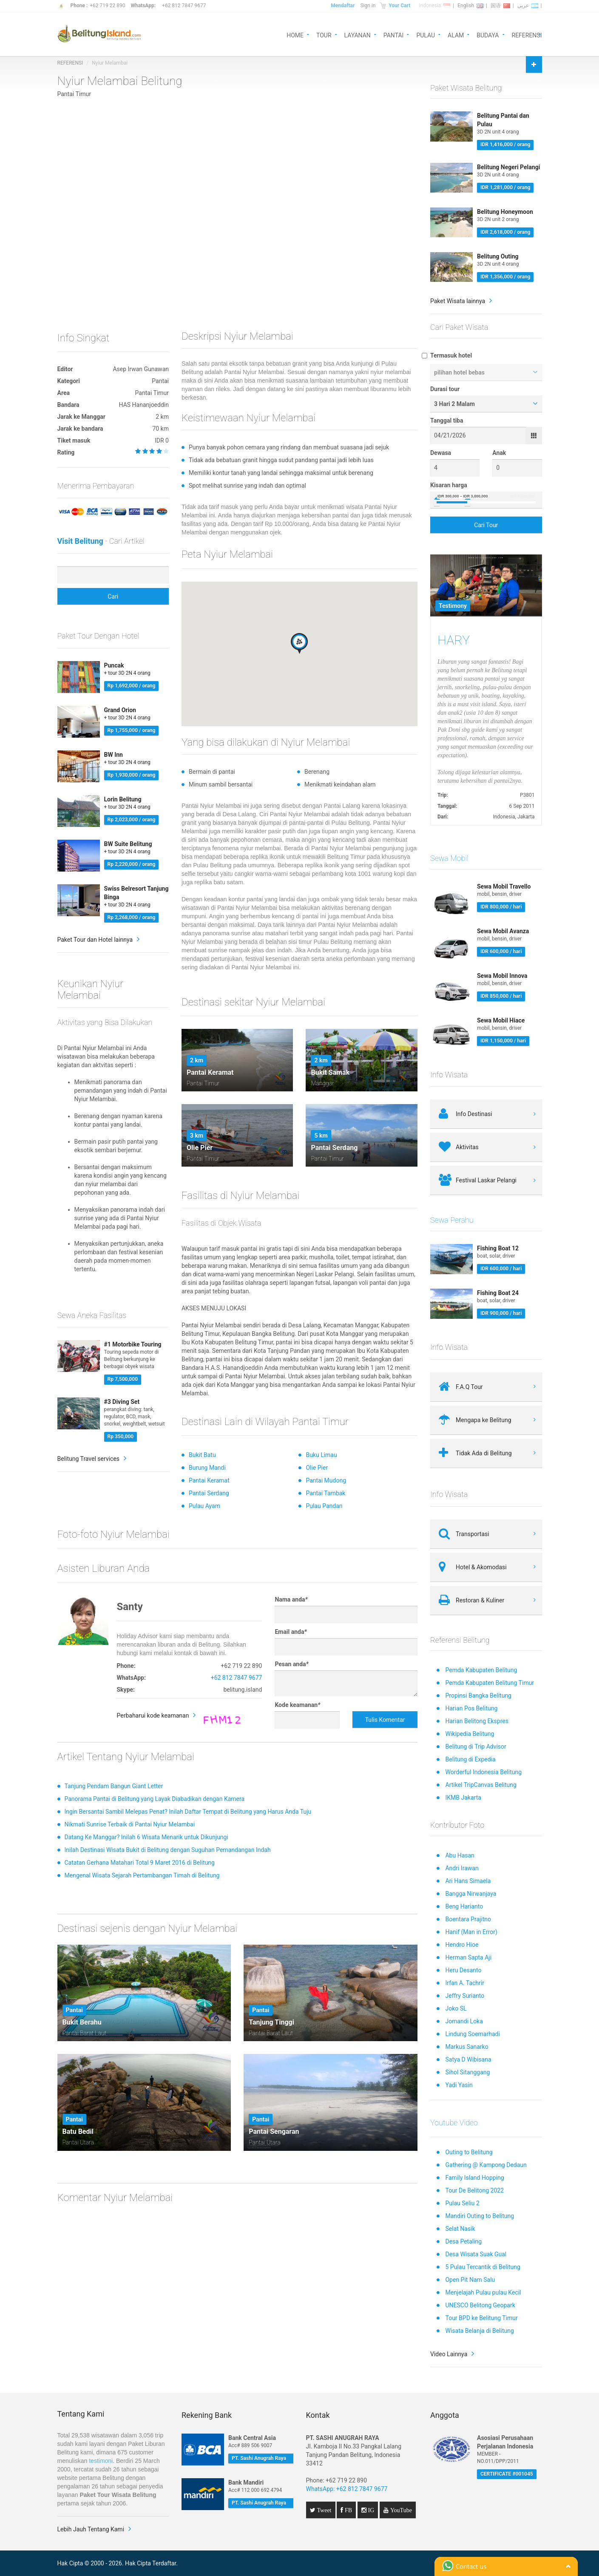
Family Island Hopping (474, 2177)
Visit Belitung (80, 541)
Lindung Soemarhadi (472, 2034)
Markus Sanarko (466, 2046)
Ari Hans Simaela (468, 1880)
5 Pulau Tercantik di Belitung (482, 2267)
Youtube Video (454, 2122)
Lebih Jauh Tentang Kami (91, 2529)
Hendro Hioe (461, 1944)
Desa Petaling (463, 2241)
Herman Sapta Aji (468, 1957)
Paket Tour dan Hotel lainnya (95, 939)
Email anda (291, 1631)
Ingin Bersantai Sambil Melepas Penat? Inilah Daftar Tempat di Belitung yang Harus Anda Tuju (188, 1811)
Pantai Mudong (326, 1480)
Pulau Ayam (204, 1505)
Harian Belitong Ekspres (476, 1721)
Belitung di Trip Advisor (475, 1746)
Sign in (367, 6)
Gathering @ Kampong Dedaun (485, 2164)
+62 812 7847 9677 (184, 6)
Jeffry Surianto (464, 1995)
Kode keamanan (297, 1704)
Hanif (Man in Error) (471, 1931)
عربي (527, 6)
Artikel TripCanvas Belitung (480, 1784)
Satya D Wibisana (468, 2059)
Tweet (323, 2510)
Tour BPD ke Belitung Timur (481, 2318)
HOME (295, 34)
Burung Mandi (207, 1467)
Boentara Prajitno (468, 1919)
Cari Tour (486, 525)
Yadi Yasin (458, 2085)
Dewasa (440, 452)
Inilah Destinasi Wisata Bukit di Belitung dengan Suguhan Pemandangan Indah (168, 1849)
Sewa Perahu (452, 1220)
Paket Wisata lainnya (457, 301)
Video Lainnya (448, 2354)
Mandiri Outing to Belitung (479, 2215)
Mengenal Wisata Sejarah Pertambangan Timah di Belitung (142, 1875)
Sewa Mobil (449, 858)
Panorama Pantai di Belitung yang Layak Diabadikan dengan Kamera (155, 1798)
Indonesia (434, 6)
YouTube (400, 2510)
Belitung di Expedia (470, 1759)
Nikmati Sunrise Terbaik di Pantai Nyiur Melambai (130, 1824)
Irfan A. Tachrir (464, 1983)
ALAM (456, 34)
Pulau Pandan (324, 1505)
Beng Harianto (464, 1906)
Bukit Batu (202, 1454)
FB (347, 2510)
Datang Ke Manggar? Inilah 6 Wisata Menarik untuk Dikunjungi (146, 1837)
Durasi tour (445, 389)
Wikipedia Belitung (469, 1733)
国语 (500, 6)
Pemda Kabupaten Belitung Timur (489, 1682)
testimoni (101, 2460)
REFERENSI (527, 34)
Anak (499, 452)
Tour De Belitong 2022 (474, 2190)
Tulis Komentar (385, 1719)
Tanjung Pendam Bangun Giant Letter (114, 1786)
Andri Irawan (461, 1868)
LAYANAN (357, 34)
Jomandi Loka (464, 2021)
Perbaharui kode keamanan (153, 1715)
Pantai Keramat (209, 1480)
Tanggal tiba (446, 420)
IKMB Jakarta (463, 1797)
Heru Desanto (463, 1970)
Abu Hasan (459, 1855)
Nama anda (291, 1599)
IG (370, 2510)
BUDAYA (488, 34)
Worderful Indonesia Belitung (483, 1772)
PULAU (425, 34)
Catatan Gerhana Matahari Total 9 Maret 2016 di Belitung (140, 1862)
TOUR (324, 34)
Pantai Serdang (209, 1493)
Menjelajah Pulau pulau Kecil (483, 2292)
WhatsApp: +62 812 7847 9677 (347, 2488)
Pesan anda (291, 1664)
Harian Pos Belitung (471, 1708)
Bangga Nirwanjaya (470, 1893)
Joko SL (455, 2008)
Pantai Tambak (325, 1493)
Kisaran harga (448, 485)
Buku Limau (321, 1454)
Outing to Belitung (468, 2152)
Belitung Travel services (88, 1458)
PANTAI (393, 34)
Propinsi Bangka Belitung (478, 1695)
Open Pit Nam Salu (470, 2279)
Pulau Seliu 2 (462, 2203)
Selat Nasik (460, 2228)
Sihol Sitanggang (467, 2072)
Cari (113, 596)
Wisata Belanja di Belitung (479, 2330)
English (470, 6)
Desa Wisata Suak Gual (475, 2254)
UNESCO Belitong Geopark (480, 2305)
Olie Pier (317, 1467)
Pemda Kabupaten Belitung (481, 1670)
